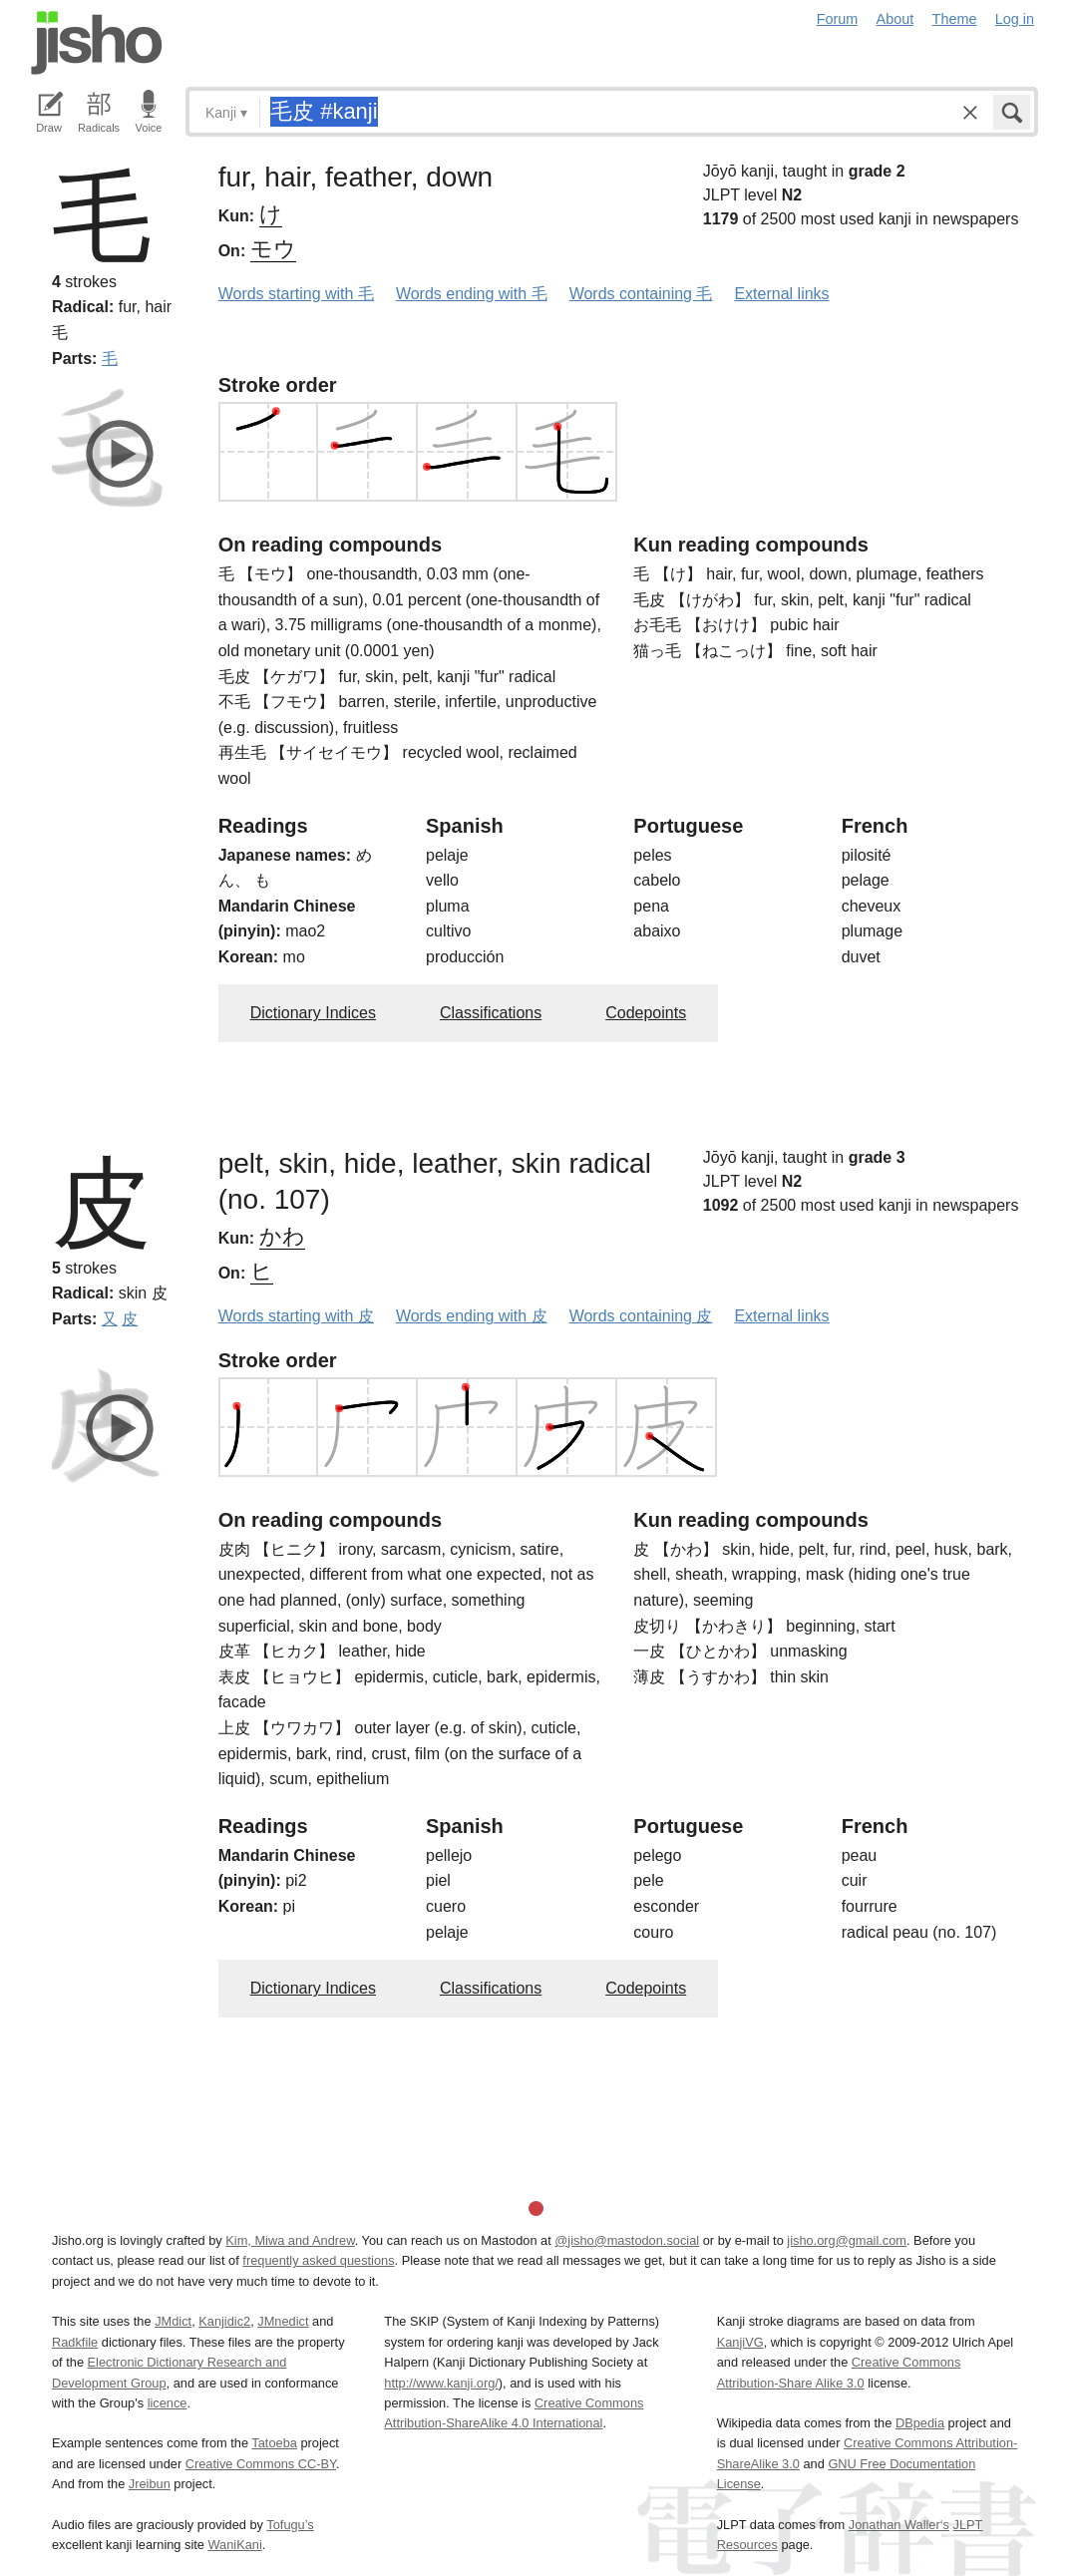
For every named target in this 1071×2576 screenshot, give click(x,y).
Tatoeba (274, 2442)
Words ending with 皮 (471, 1315)
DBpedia (919, 2422)
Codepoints (645, 1012)
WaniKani (235, 2544)
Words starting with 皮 (296, 1315)
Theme (954, 19)
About (895, 19)
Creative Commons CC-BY (260, 2463)
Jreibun (150, 2483)
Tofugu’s (289, 2524)
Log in (1014, 19)
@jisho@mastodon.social (626, 2240)
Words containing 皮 (641, 1315)
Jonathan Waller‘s (899, 2524)
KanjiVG (740, 2342)
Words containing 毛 (641, 293)
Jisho (97, 43)
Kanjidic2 (224, 2321)
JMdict (173, 2321)
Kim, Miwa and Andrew (289, 2240)
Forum (838, 19)
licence (167, 2402)
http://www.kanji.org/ (441, 2383)
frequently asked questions (318, 2260)
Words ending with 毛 (471, 293)
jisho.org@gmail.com (846, 2240)
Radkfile (75, 2342)
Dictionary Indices (313, 1012)
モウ (273, 248)
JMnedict (282, 2321)
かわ (282, 1236)
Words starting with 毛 (296, 293)
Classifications (490, 1012)
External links (781, 293)
